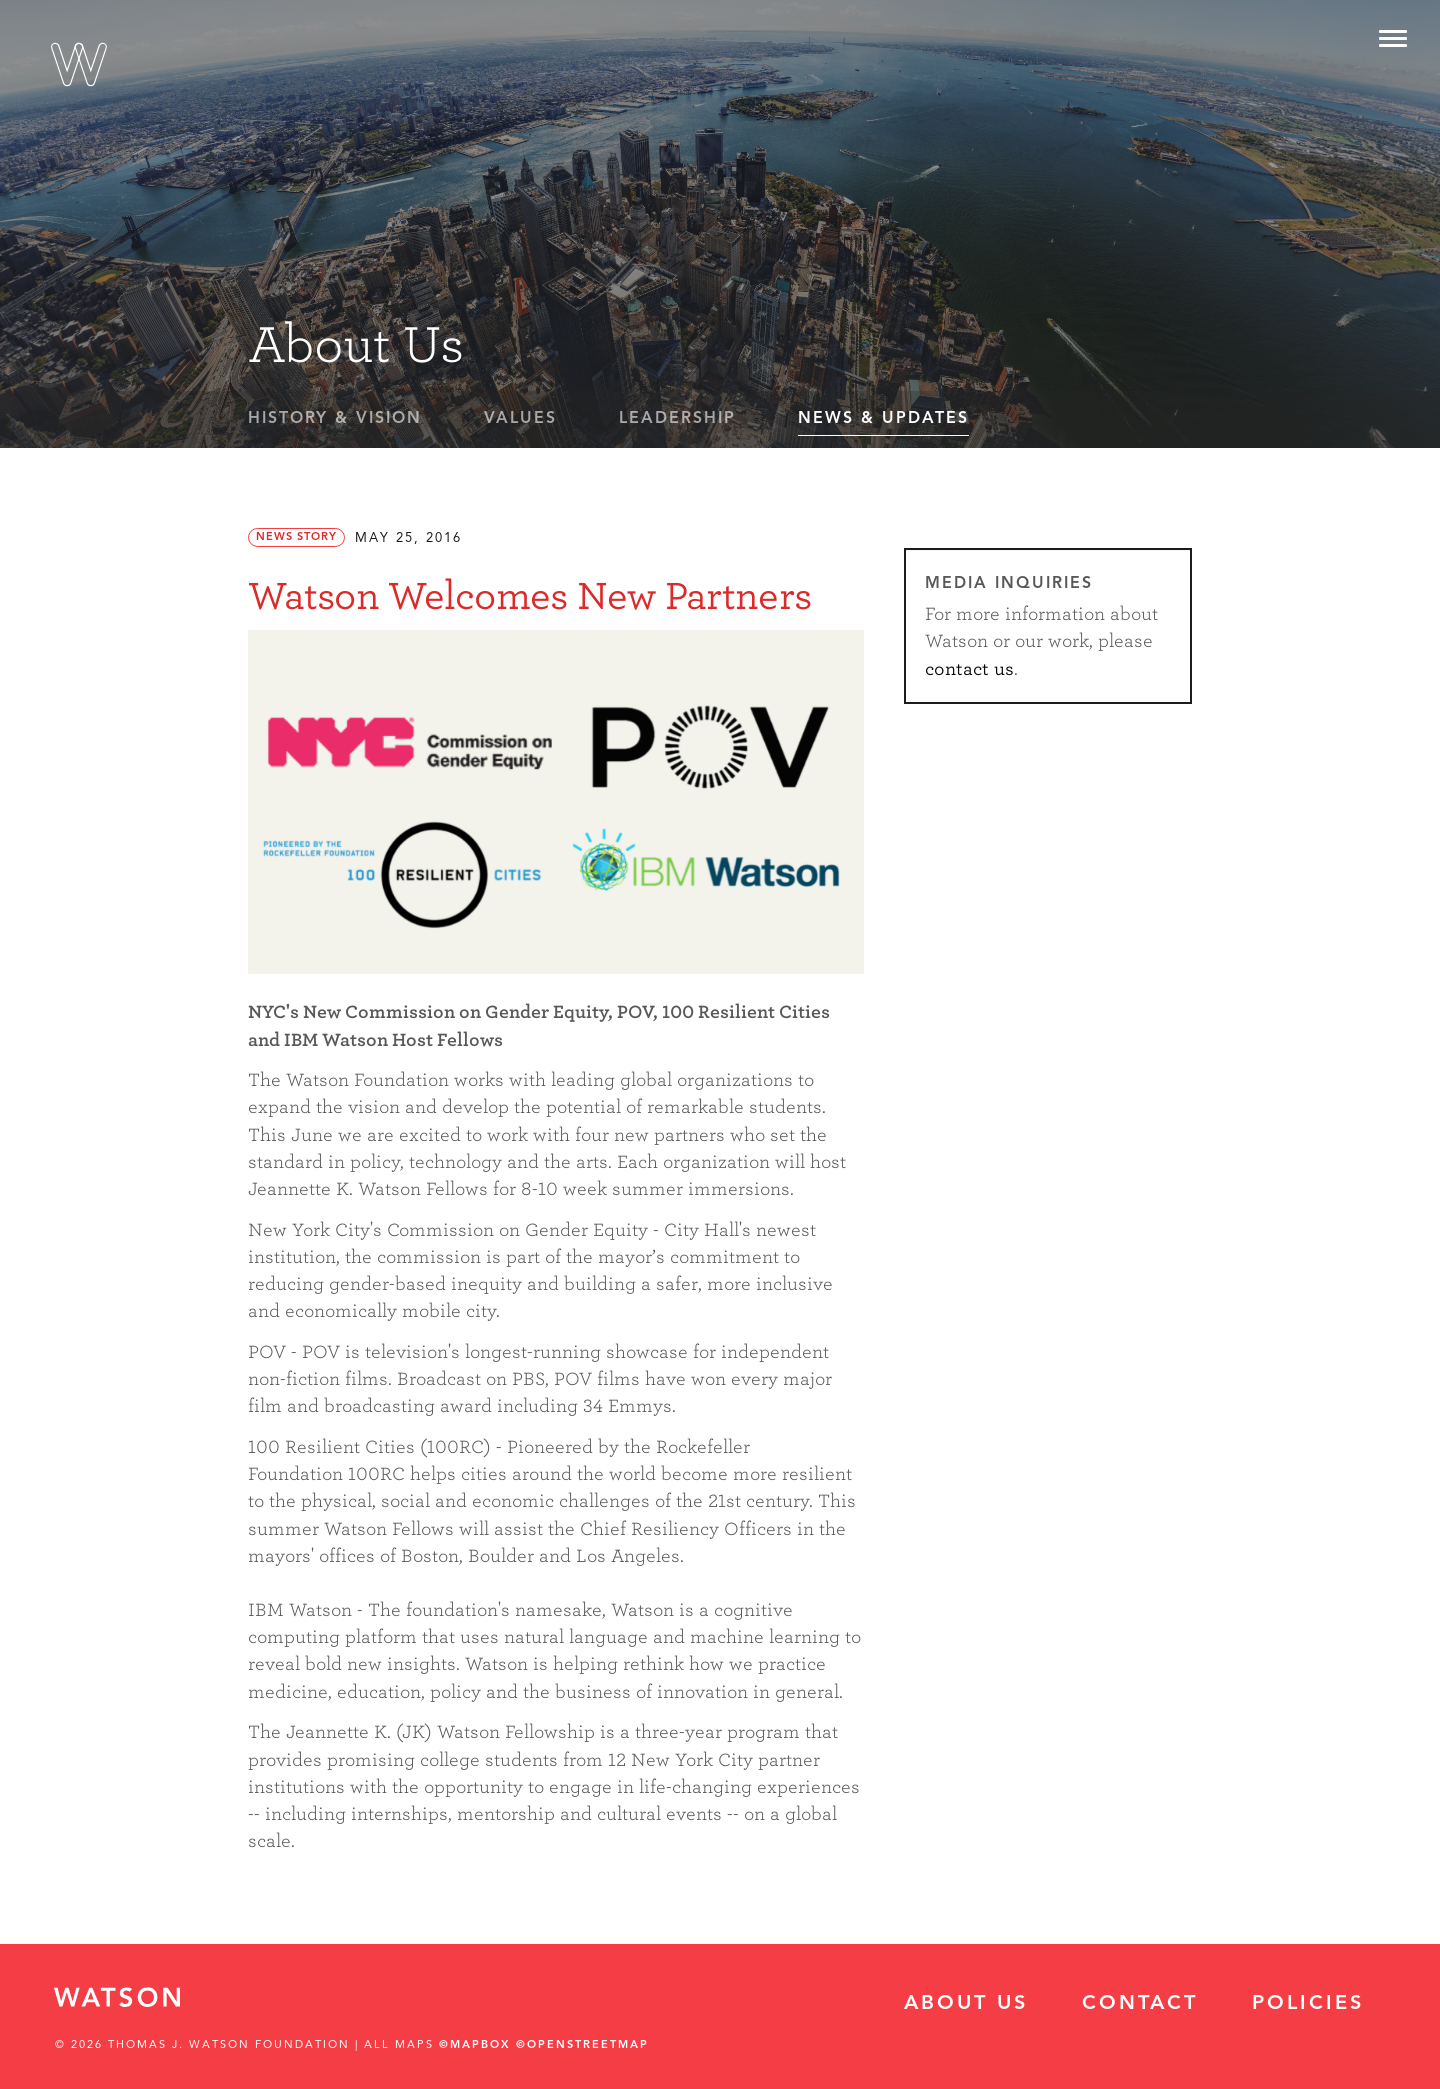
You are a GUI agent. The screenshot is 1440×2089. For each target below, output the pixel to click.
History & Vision (335, 419)
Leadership (677, 419)
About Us (966, 2004)
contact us (969, 669)
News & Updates (883, 419)
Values (520, 419)
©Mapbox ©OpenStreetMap (544, 2045)
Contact (1140, 2004)
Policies (1308, 2004)
